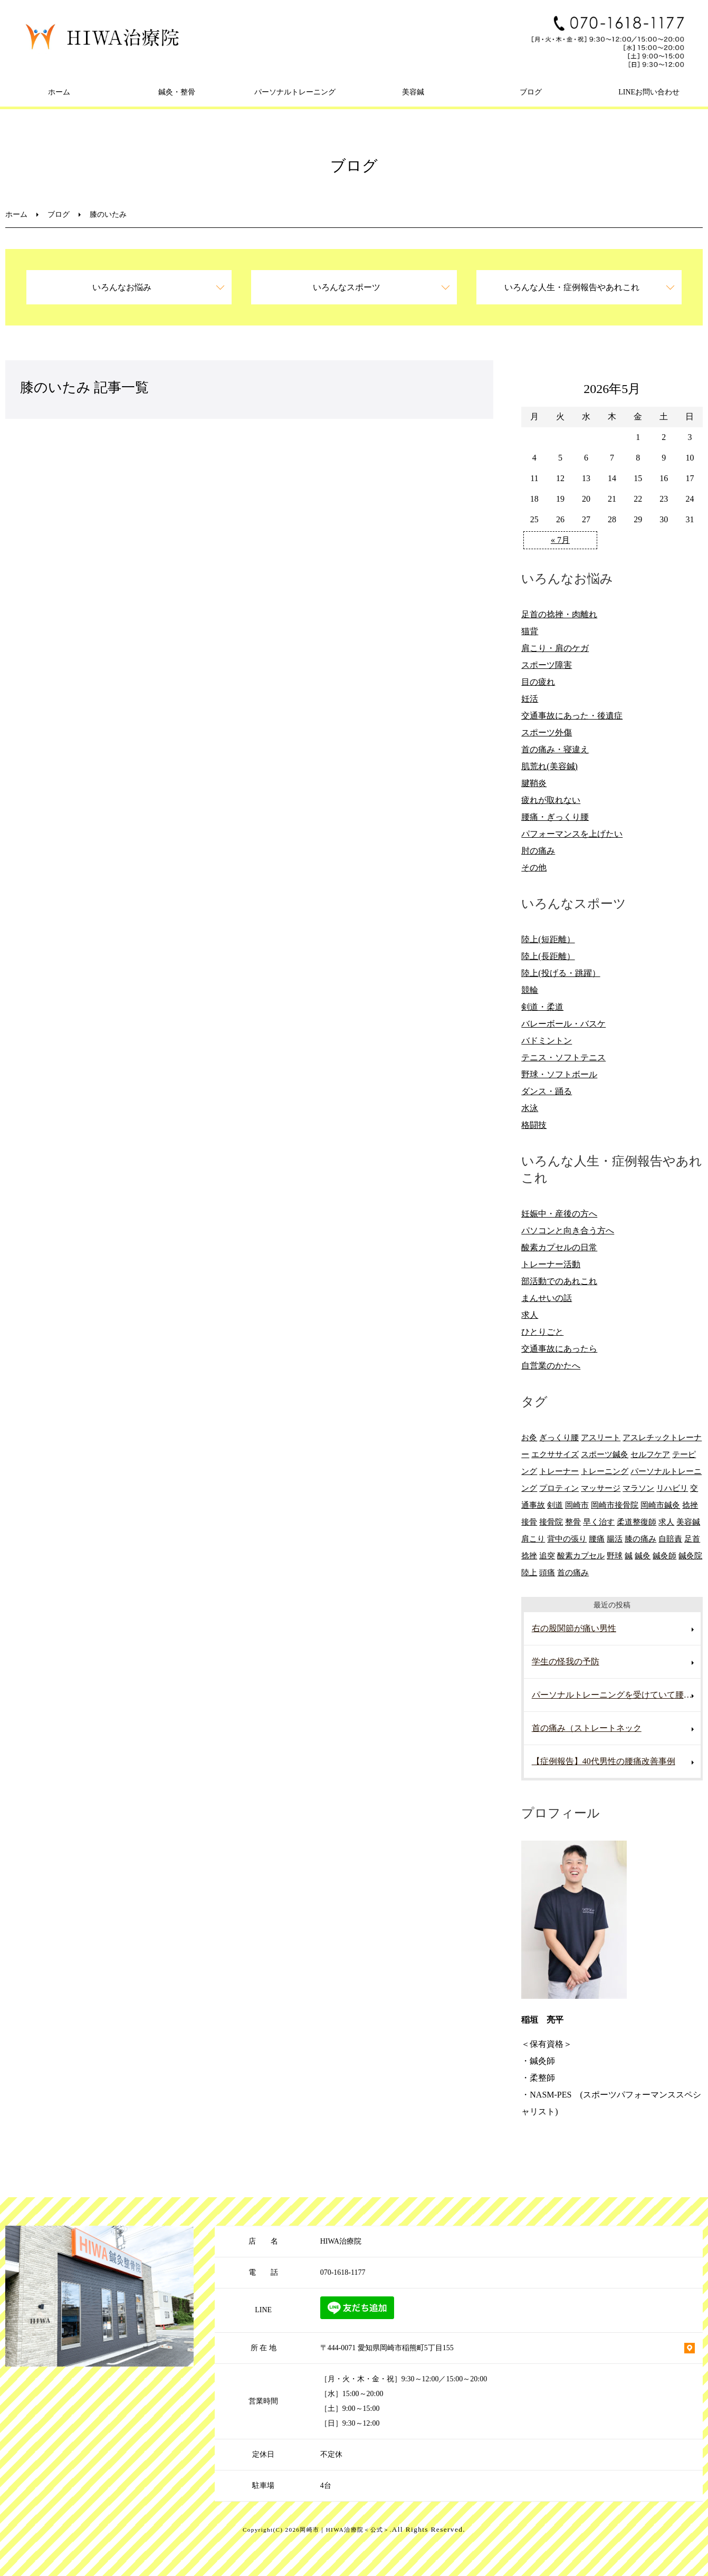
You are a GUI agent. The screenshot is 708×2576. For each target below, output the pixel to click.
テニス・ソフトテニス (563, 1057)
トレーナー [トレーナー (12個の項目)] (559, 1471)
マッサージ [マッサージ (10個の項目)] (600, 1487)
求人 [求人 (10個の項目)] (666, 1521)
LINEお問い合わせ (649, 92)
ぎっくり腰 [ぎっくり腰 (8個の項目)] (559, 1437)
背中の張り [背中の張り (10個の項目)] (567, 1538)
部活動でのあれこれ (559, 1281)
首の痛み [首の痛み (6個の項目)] (573, 1572)
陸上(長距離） (548, 956)
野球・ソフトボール (559, 1074)
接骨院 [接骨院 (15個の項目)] (551, 1521)
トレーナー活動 (550, 1264)
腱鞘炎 (534, 783)
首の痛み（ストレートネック (587, 1727)
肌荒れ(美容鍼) (549, 766)
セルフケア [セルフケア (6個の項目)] (650, 1454)
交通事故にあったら (559, 1348)
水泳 (529, 1108)
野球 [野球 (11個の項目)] (615, 1555)
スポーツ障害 (546, 664)
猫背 (529, 631)
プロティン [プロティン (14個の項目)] (559, 1487)
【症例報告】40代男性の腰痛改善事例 (603, 1761)
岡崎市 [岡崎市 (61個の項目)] (577, 1504)
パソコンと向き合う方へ (567, 1230)
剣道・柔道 (542, 1006)
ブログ (531, 92)
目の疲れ (538, 681)
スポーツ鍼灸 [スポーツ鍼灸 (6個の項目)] (604, 1454)
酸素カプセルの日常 (559, 1247)
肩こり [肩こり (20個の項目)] (533, 1538)
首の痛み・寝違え (555, 749)
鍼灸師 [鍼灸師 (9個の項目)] (664, 1555)
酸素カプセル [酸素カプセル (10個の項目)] (581, 1555)
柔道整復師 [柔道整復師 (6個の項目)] (636, 1521)
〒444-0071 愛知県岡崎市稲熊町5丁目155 (387, 2348)
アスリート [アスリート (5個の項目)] (600, 1437)
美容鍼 (413, 92)
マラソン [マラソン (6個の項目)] (638, 1487)
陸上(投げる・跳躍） (560, 973)
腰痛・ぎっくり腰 (555, 816)
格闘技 (534, 1125)
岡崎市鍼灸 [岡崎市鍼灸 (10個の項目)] (660, 1504)
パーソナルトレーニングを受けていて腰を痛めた (616, 1694)
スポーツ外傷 (546, 732)
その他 (534, 867)
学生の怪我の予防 (565, 1661)
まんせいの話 (546, 1298)
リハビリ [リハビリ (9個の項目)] (672, 1487)
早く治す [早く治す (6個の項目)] (599, 1521)
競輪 (529, 989)
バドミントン (546, 1040)
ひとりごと (542, 1331)
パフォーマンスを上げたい (572, 833)
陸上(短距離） (548, 939)
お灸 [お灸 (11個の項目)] (529, 1437)
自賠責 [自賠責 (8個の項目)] (670, 1538)
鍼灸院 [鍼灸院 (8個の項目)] (690, 1555)
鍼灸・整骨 (176, 92)
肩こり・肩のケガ (555, 648)
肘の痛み (538, 850)
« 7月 (560, 539)
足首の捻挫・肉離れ (559, 614)
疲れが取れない (550, 800)
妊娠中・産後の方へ (559, 1213)
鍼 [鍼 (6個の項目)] (629, 1555)
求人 (529, 1314)
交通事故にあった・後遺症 (572, 715)
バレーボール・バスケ (563, 1023)
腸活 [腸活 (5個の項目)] (615, 1538)
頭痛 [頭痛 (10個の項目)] (547, 1572)
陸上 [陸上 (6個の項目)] (529, 1572)
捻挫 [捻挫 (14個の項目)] (690, 1504)
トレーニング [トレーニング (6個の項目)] (604, 1471)
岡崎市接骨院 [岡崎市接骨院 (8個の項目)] (614, 1504)
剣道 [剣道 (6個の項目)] (555, 1504)
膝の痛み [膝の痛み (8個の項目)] (640, 1538)
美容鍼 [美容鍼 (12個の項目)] (688, 1521)
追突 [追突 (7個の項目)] (547, 1555)
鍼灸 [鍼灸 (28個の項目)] (642, 1555)
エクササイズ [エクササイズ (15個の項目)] (555, 1454)
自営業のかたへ (550, 1365)
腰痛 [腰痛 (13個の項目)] (597, 1538)
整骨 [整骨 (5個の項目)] (573, 1521)
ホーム (59, 92)
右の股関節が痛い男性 (574, 1628)
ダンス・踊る (546, 1091)
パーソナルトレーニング (295, 92)
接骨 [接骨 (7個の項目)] (529, 1521)
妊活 (529, 698)
